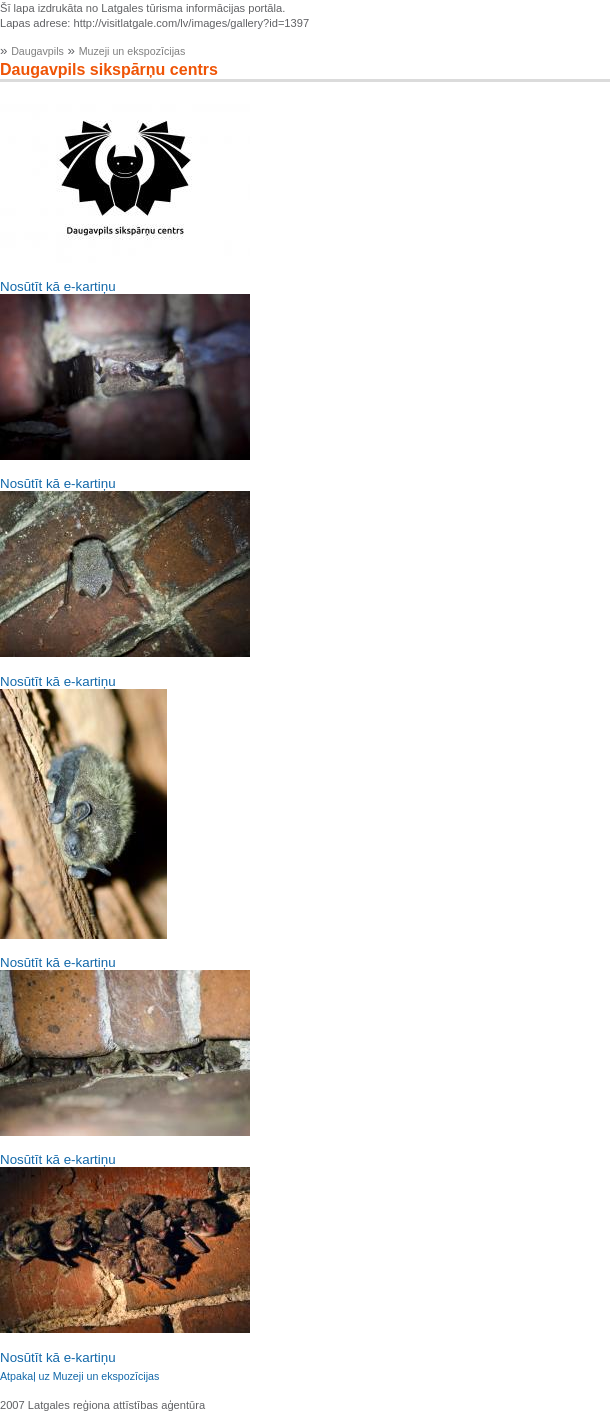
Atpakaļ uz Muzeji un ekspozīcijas (79, 1376)
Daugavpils (37, 51)
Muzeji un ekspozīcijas (132, 51)
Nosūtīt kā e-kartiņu (58, 286)
